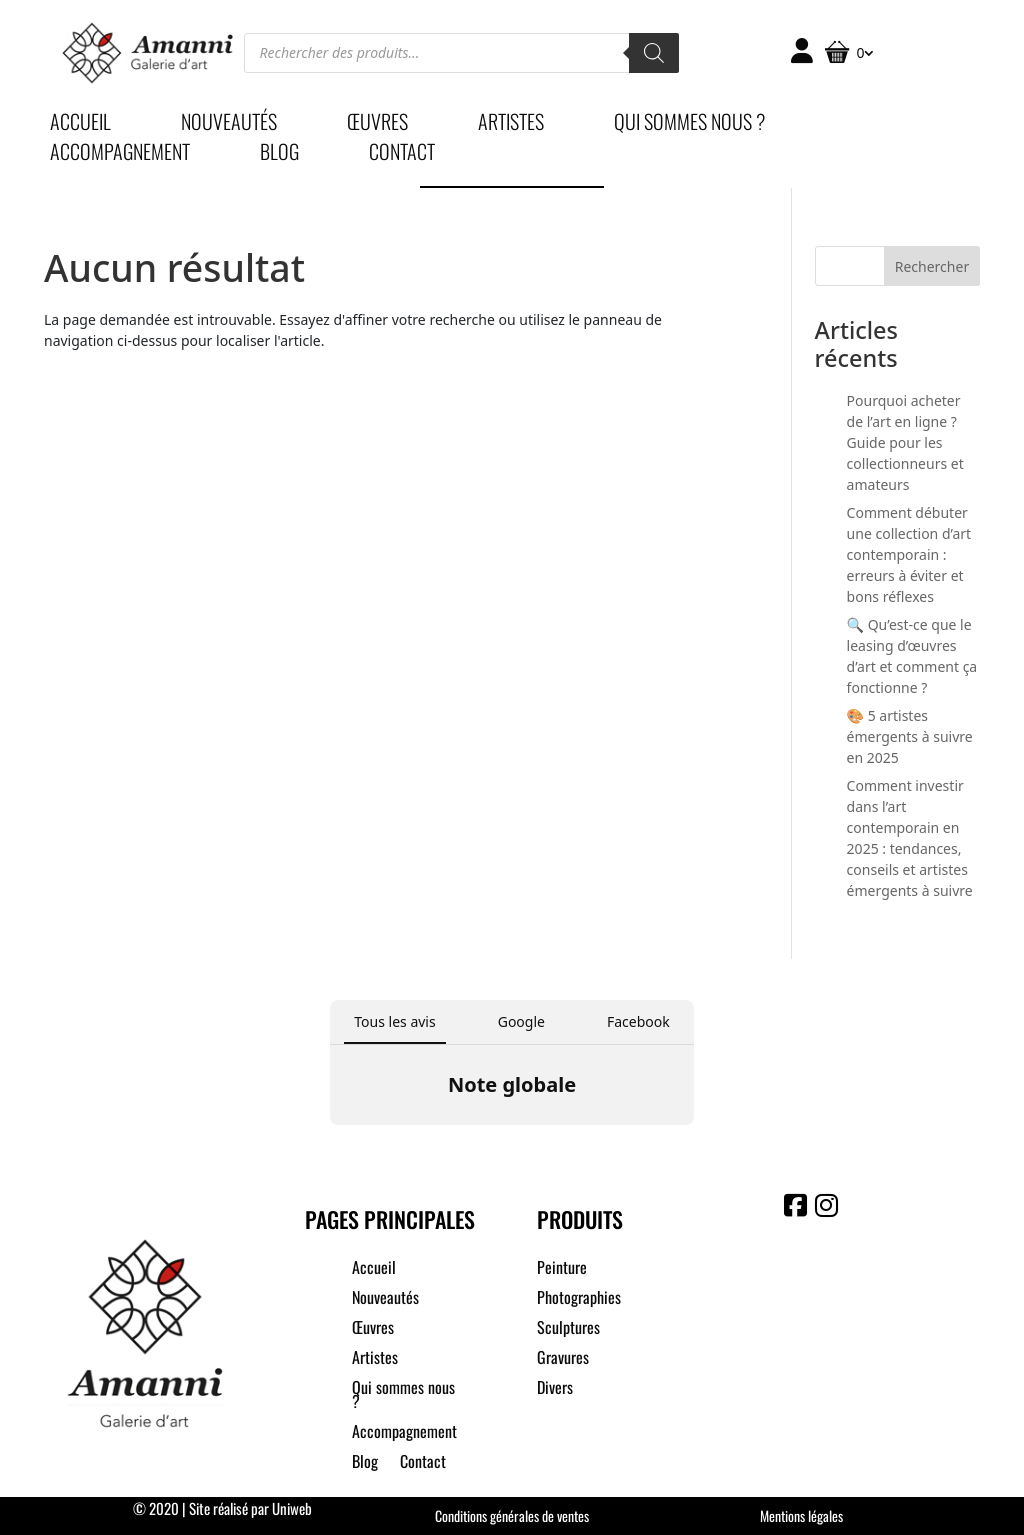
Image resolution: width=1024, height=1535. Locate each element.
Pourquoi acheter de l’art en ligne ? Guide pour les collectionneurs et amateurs (905, 442)
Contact (402, 155)
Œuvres (377, 125)
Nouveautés (229, 125)
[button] (330, 1145)
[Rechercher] (654, 53)
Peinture (562, 1269)
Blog (279, 155)
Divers (555, 1389)
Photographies (579, 1299)
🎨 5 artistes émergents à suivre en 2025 (910, 736)
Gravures (563, 1359)
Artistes (511, 125)
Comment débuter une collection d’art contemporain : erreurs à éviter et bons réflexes (909, 554)
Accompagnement (120, 155)
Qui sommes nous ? (689, 125)
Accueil (80, 125)
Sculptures (568, 1329)
